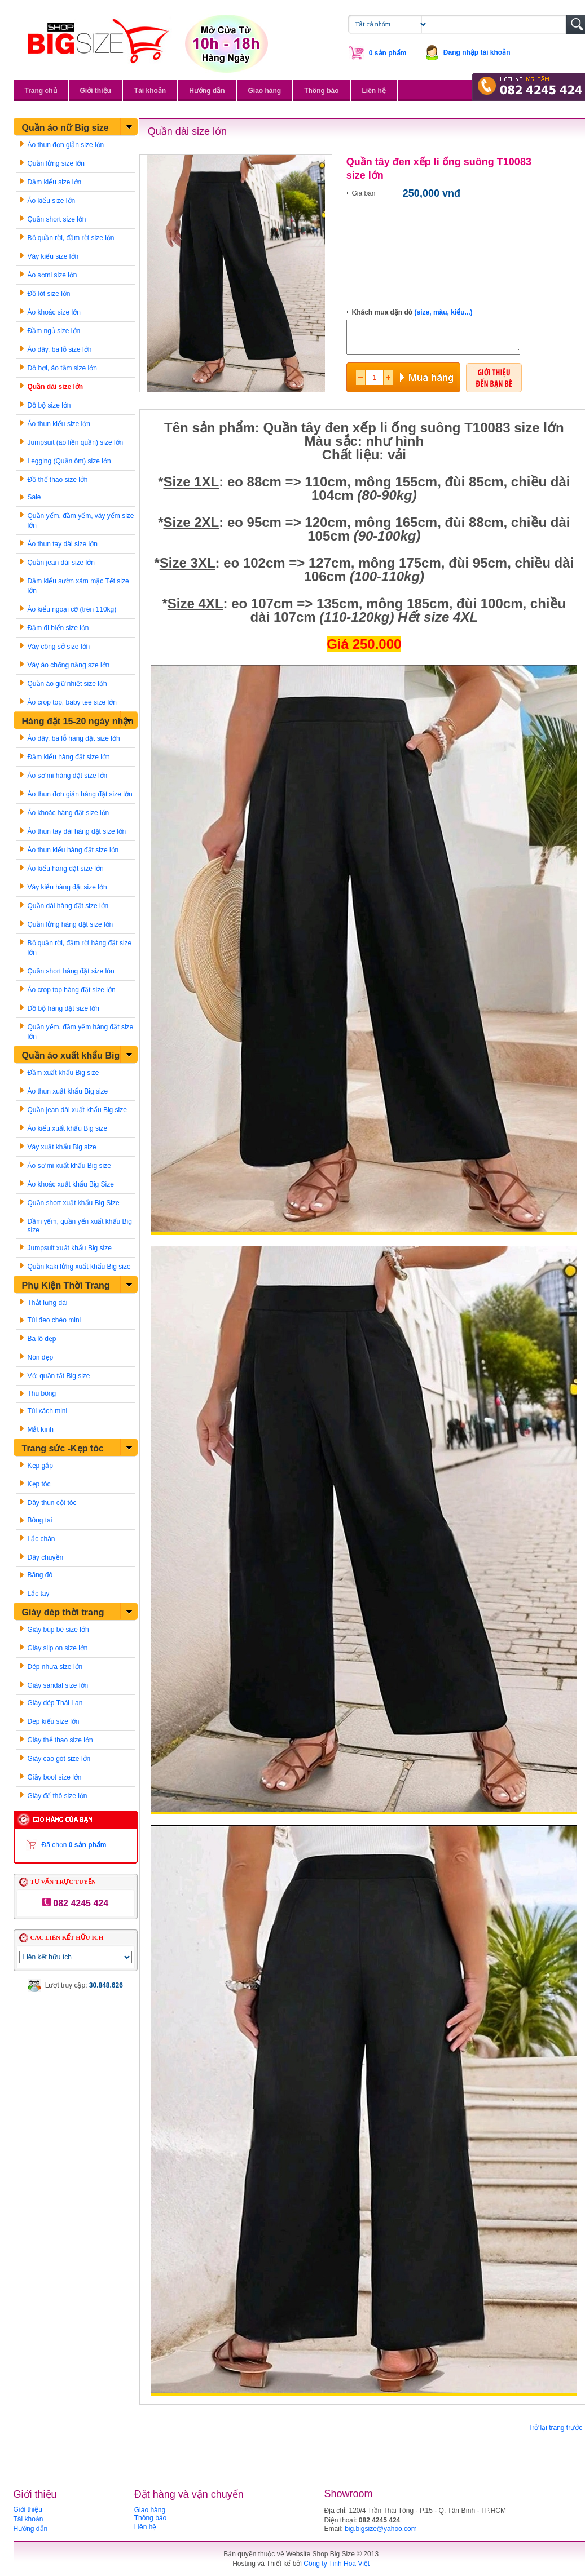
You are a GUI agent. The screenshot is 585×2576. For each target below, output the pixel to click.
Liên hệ (374, 91)
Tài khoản (150, 91)
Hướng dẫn (207, 91)
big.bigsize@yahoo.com (381, 2529)
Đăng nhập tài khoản (477, 52)
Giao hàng (264, 91)
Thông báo (321, 91)
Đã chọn (74, 1845)
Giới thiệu (95, 91)
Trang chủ (41, 91)
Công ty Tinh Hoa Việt (337, 2564)
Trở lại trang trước (555, 2428)
